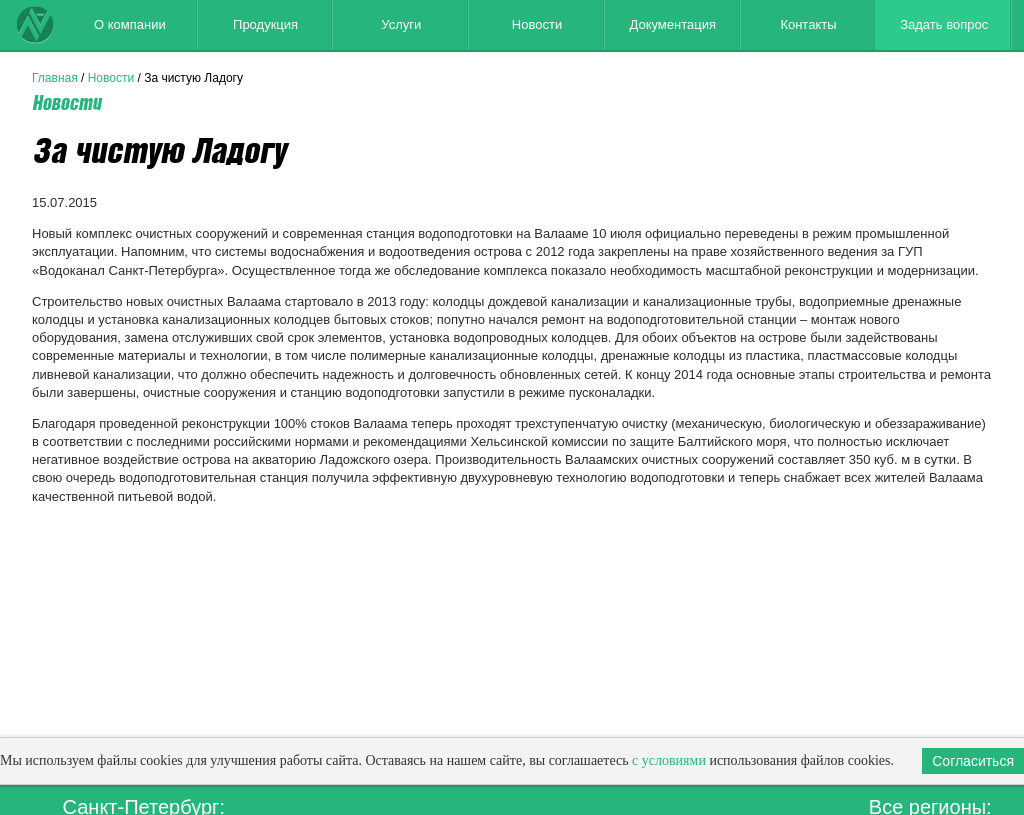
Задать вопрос (944, 24)
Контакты (808, 24)
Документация (672, 24)
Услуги (401, 24)
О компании (130, 24)
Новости (537, 24)
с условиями (669, 760)
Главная (55, 78)
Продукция (265, 24)
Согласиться (973, 761)
